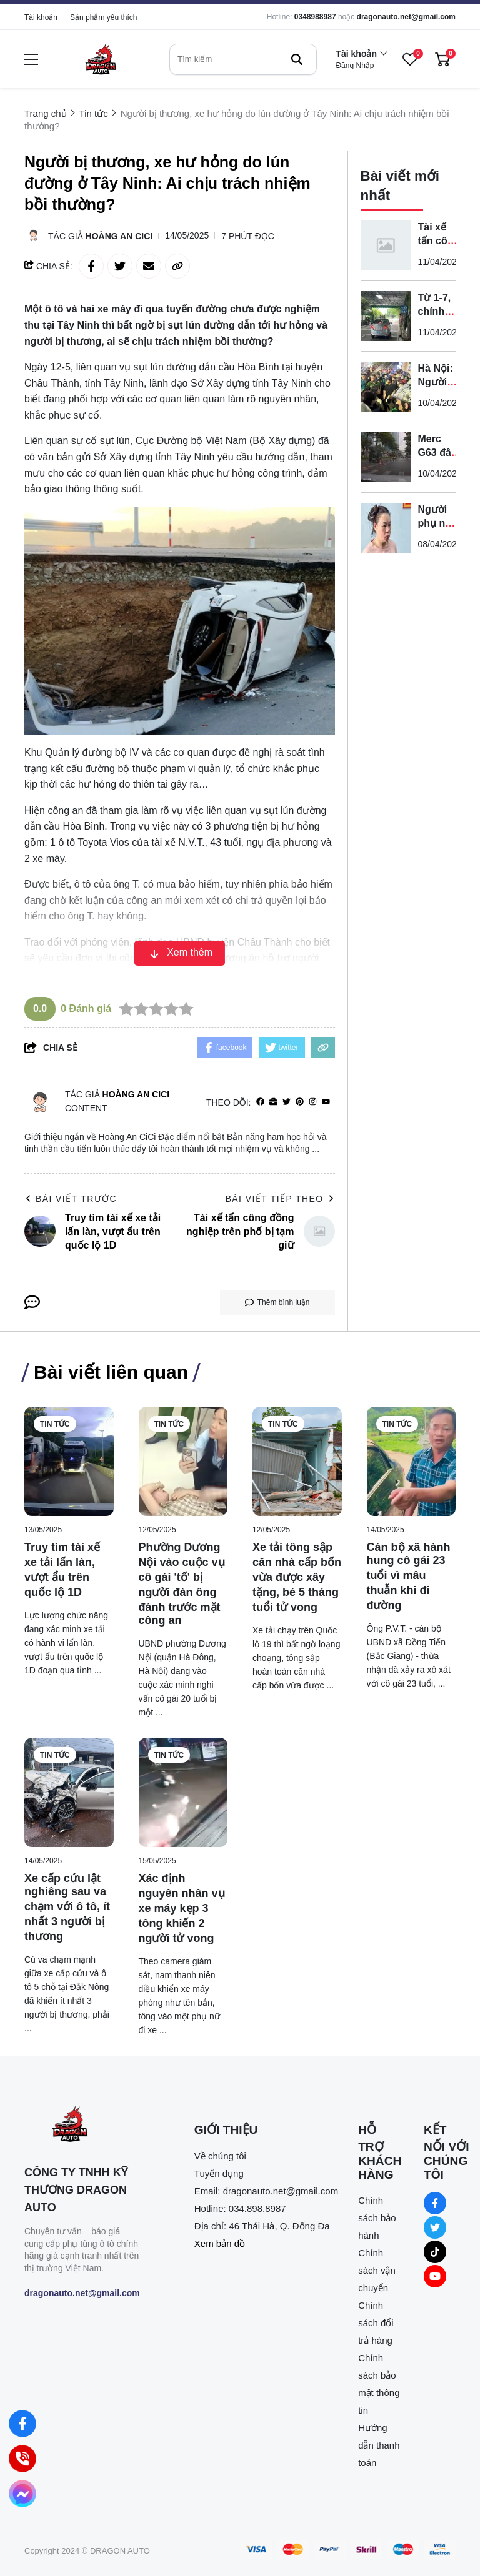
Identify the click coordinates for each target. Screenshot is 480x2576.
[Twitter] (286, 1102)
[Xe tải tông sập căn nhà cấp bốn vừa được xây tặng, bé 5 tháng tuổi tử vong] (297, 1461)
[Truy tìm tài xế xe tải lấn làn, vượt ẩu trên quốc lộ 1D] (69, 1461)
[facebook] (260, 1102)
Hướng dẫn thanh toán (378, 2445)
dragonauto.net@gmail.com (406, 16)
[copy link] (177, 266)
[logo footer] (82, 2125)
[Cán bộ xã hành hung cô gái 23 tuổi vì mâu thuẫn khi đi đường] (411, 1461)
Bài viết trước (70, 1199)
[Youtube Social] (435, 2276)
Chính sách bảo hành (377, 2218)
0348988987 (315, 16)
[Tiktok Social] (435, 2252)
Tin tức (55, 1424)
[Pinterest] (300, 1102)
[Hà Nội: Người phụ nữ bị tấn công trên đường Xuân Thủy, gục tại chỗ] (386, 387)
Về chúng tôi (220, 2156)
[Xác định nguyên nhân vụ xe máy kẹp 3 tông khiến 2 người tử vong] (183, 1792)
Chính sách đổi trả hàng (376, 2323)
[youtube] (326, 1102)
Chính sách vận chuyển (377, 2270)
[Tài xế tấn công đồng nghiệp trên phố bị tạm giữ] (386, 245)
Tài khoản (41, 17)
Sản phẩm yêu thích (103, 17)
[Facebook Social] (435, 2203)
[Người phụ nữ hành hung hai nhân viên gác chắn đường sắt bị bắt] (386, 528)
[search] (243, 59)
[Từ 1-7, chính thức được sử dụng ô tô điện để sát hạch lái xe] (386, 316)
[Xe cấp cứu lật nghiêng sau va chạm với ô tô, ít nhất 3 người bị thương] (69, 1792)
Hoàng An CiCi (119, 236)
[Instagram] (313, 1102)
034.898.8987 (257, 2208)
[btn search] (297, 59)
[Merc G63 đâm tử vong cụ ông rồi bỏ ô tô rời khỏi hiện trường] (386, 457)
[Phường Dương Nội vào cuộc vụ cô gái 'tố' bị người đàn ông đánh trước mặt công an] (183, 1461)
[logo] (101, 59)
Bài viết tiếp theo (280, 1199)
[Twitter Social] (435, 2227)
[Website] (273, 1102)
